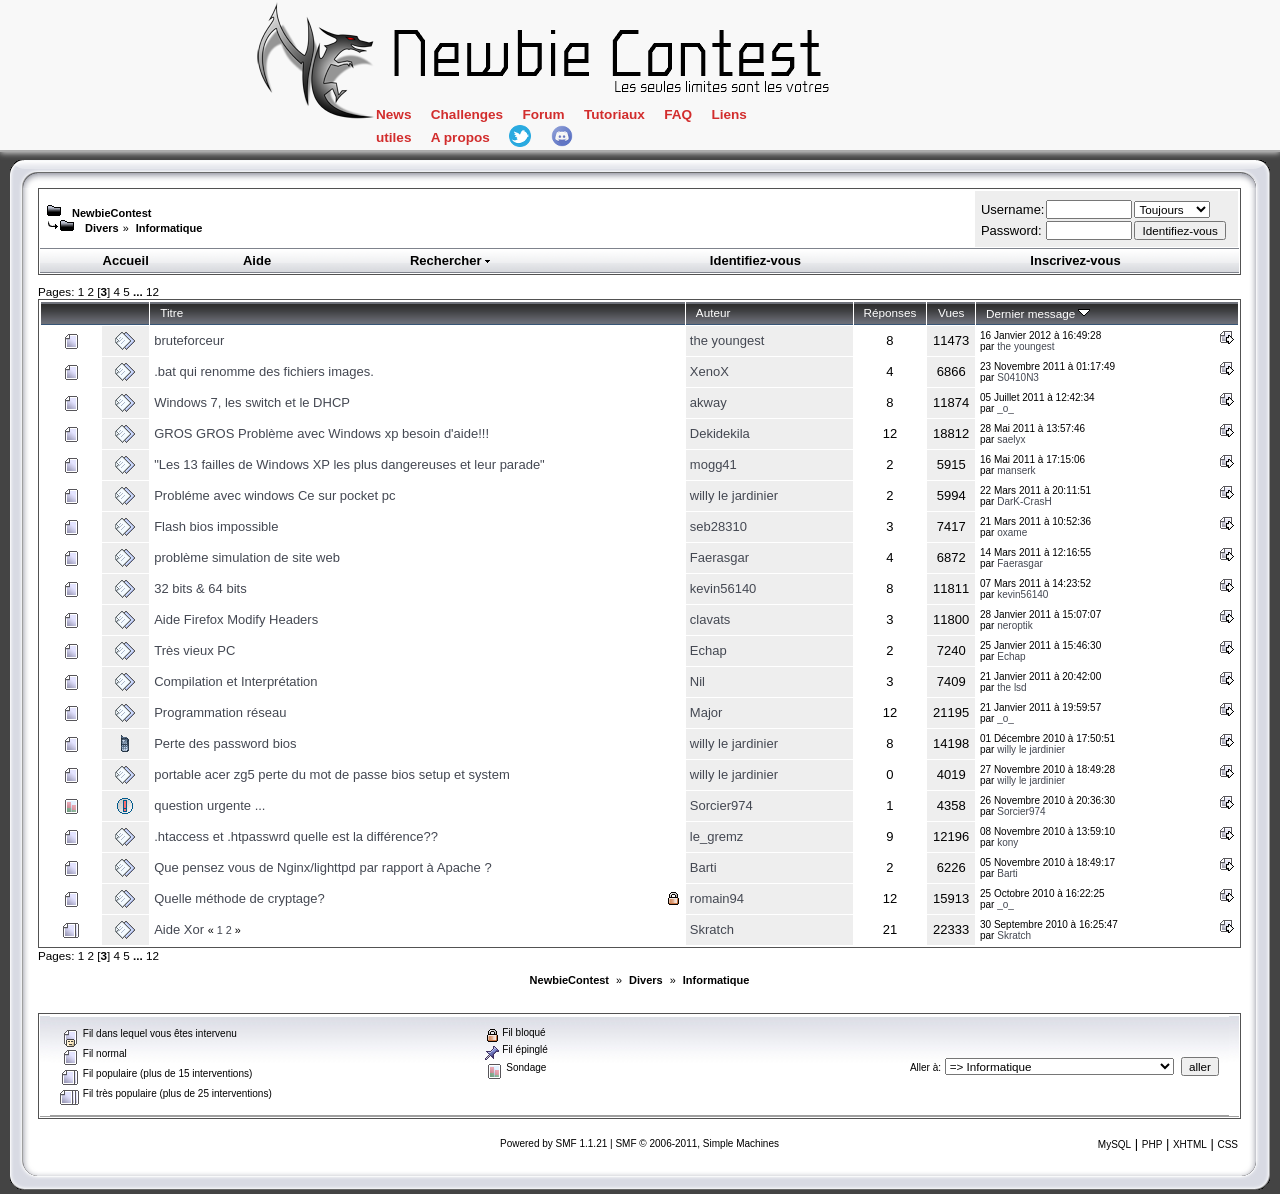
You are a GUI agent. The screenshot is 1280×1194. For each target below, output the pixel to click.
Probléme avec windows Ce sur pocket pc (274, 495)
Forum (543, 114)
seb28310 (718, 526)
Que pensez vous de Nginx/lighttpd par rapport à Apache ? (323, 867)
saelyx (1011, 439)
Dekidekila (720, 433)
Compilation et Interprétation (235, 681)
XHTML (1190, 1144)
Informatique (169, 228)
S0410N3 (1018, 377)
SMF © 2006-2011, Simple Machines (697, 1143)
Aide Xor (179, 929)
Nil (697, 681)
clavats (710, 619)
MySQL (1114, 1144)
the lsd (1011, 687)
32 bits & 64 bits (200, 588)
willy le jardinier (734, 495)
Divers (102, 228)
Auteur (713, 312)
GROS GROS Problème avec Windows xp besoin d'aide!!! (321, 433)
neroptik (1015, 625)
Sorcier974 (721, 805)
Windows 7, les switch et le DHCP (252, 402)
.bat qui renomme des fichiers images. (264, 371)
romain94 (717, 898)
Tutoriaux (614, 114)
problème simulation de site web (247, 557)
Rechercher (451, 260)
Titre (171, 312)
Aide (257, 260)
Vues (951, 312)
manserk (1016, 470)
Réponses (890, 312)
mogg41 (713, 464)
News (393, 114)
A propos (460, 137)
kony (1007, 842)
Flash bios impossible (216, 526)
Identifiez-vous (755, 260)
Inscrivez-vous (1075, 260)
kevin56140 (723, 588)
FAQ (678, 114)
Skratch (712, 929)
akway (708, 402)
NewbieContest (111, 213)
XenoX (709, 371)
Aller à (924, 1067)
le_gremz (716, 836)
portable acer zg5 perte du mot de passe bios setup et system (332, 774)
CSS (1227, 1144)
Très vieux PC (194, 650)
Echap (708, 650)
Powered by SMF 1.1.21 (553, 1143)
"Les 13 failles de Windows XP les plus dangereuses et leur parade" (349, 464)
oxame (1012, 532)
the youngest (727, 340)
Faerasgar (719, 557)
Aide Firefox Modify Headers (236, 619)
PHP (1152, 1144)
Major (706, 712)
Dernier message (1038, 313)
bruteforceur (189, 340)
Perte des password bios (225, 743)
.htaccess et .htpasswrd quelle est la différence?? (296, 836)
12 (152, 291)
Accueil (126, 260)
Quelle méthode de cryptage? (239, 898)
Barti (703, 867)
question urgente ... (209, 805)
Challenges (467, 114)
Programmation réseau (220, 712)
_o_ (1005, 408)
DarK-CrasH (1024, 501)
